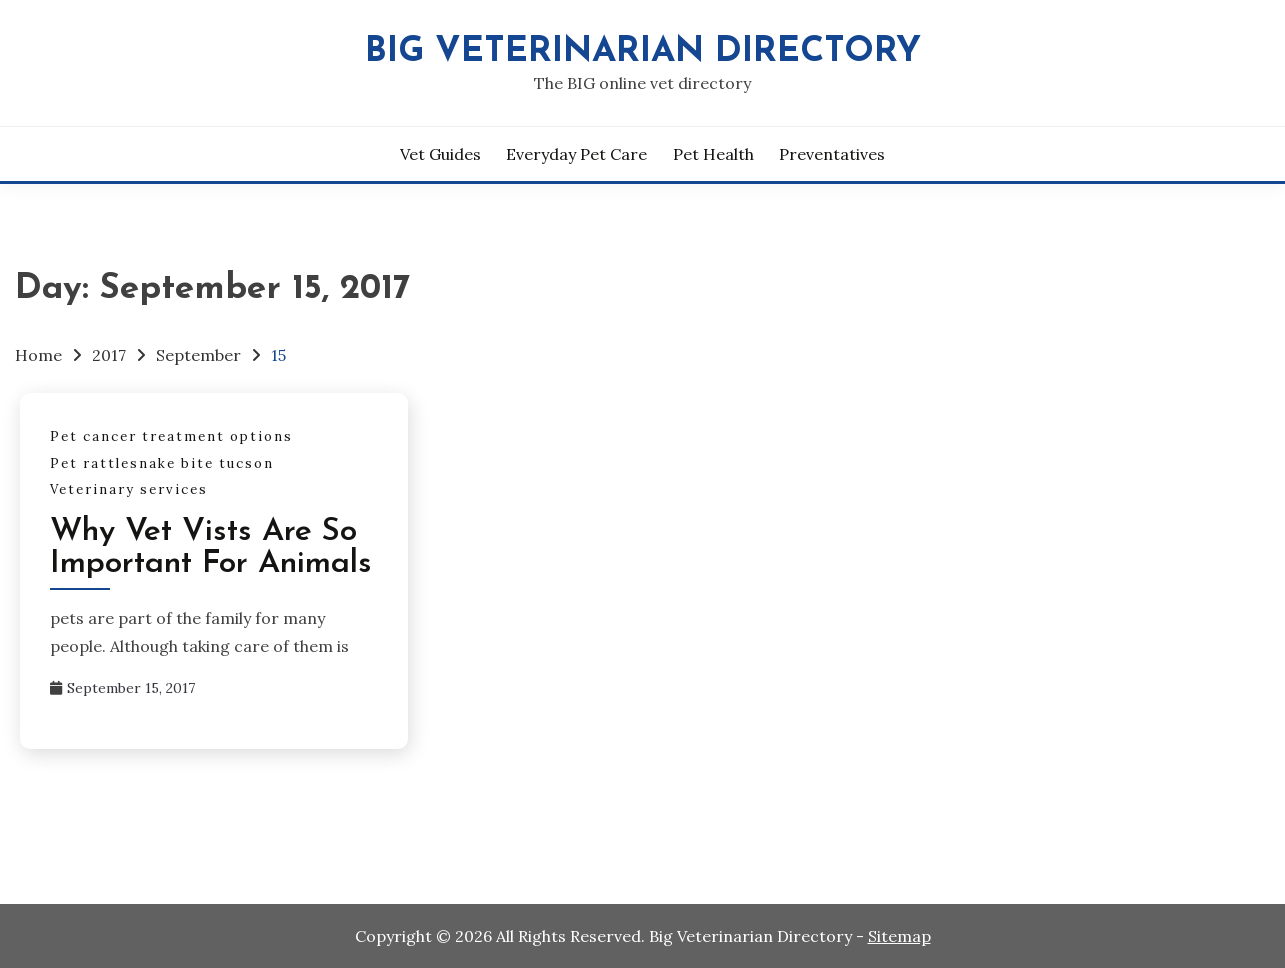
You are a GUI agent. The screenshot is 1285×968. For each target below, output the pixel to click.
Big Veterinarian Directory (643, 52)
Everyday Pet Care (576, 154)
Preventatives (832, 154)
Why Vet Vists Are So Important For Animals (211, 548)
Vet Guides (440, 154)
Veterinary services (129, 489)
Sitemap (899, 936)
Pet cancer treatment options (171, 436)
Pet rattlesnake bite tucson (162, 463)
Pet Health (713, 154)
